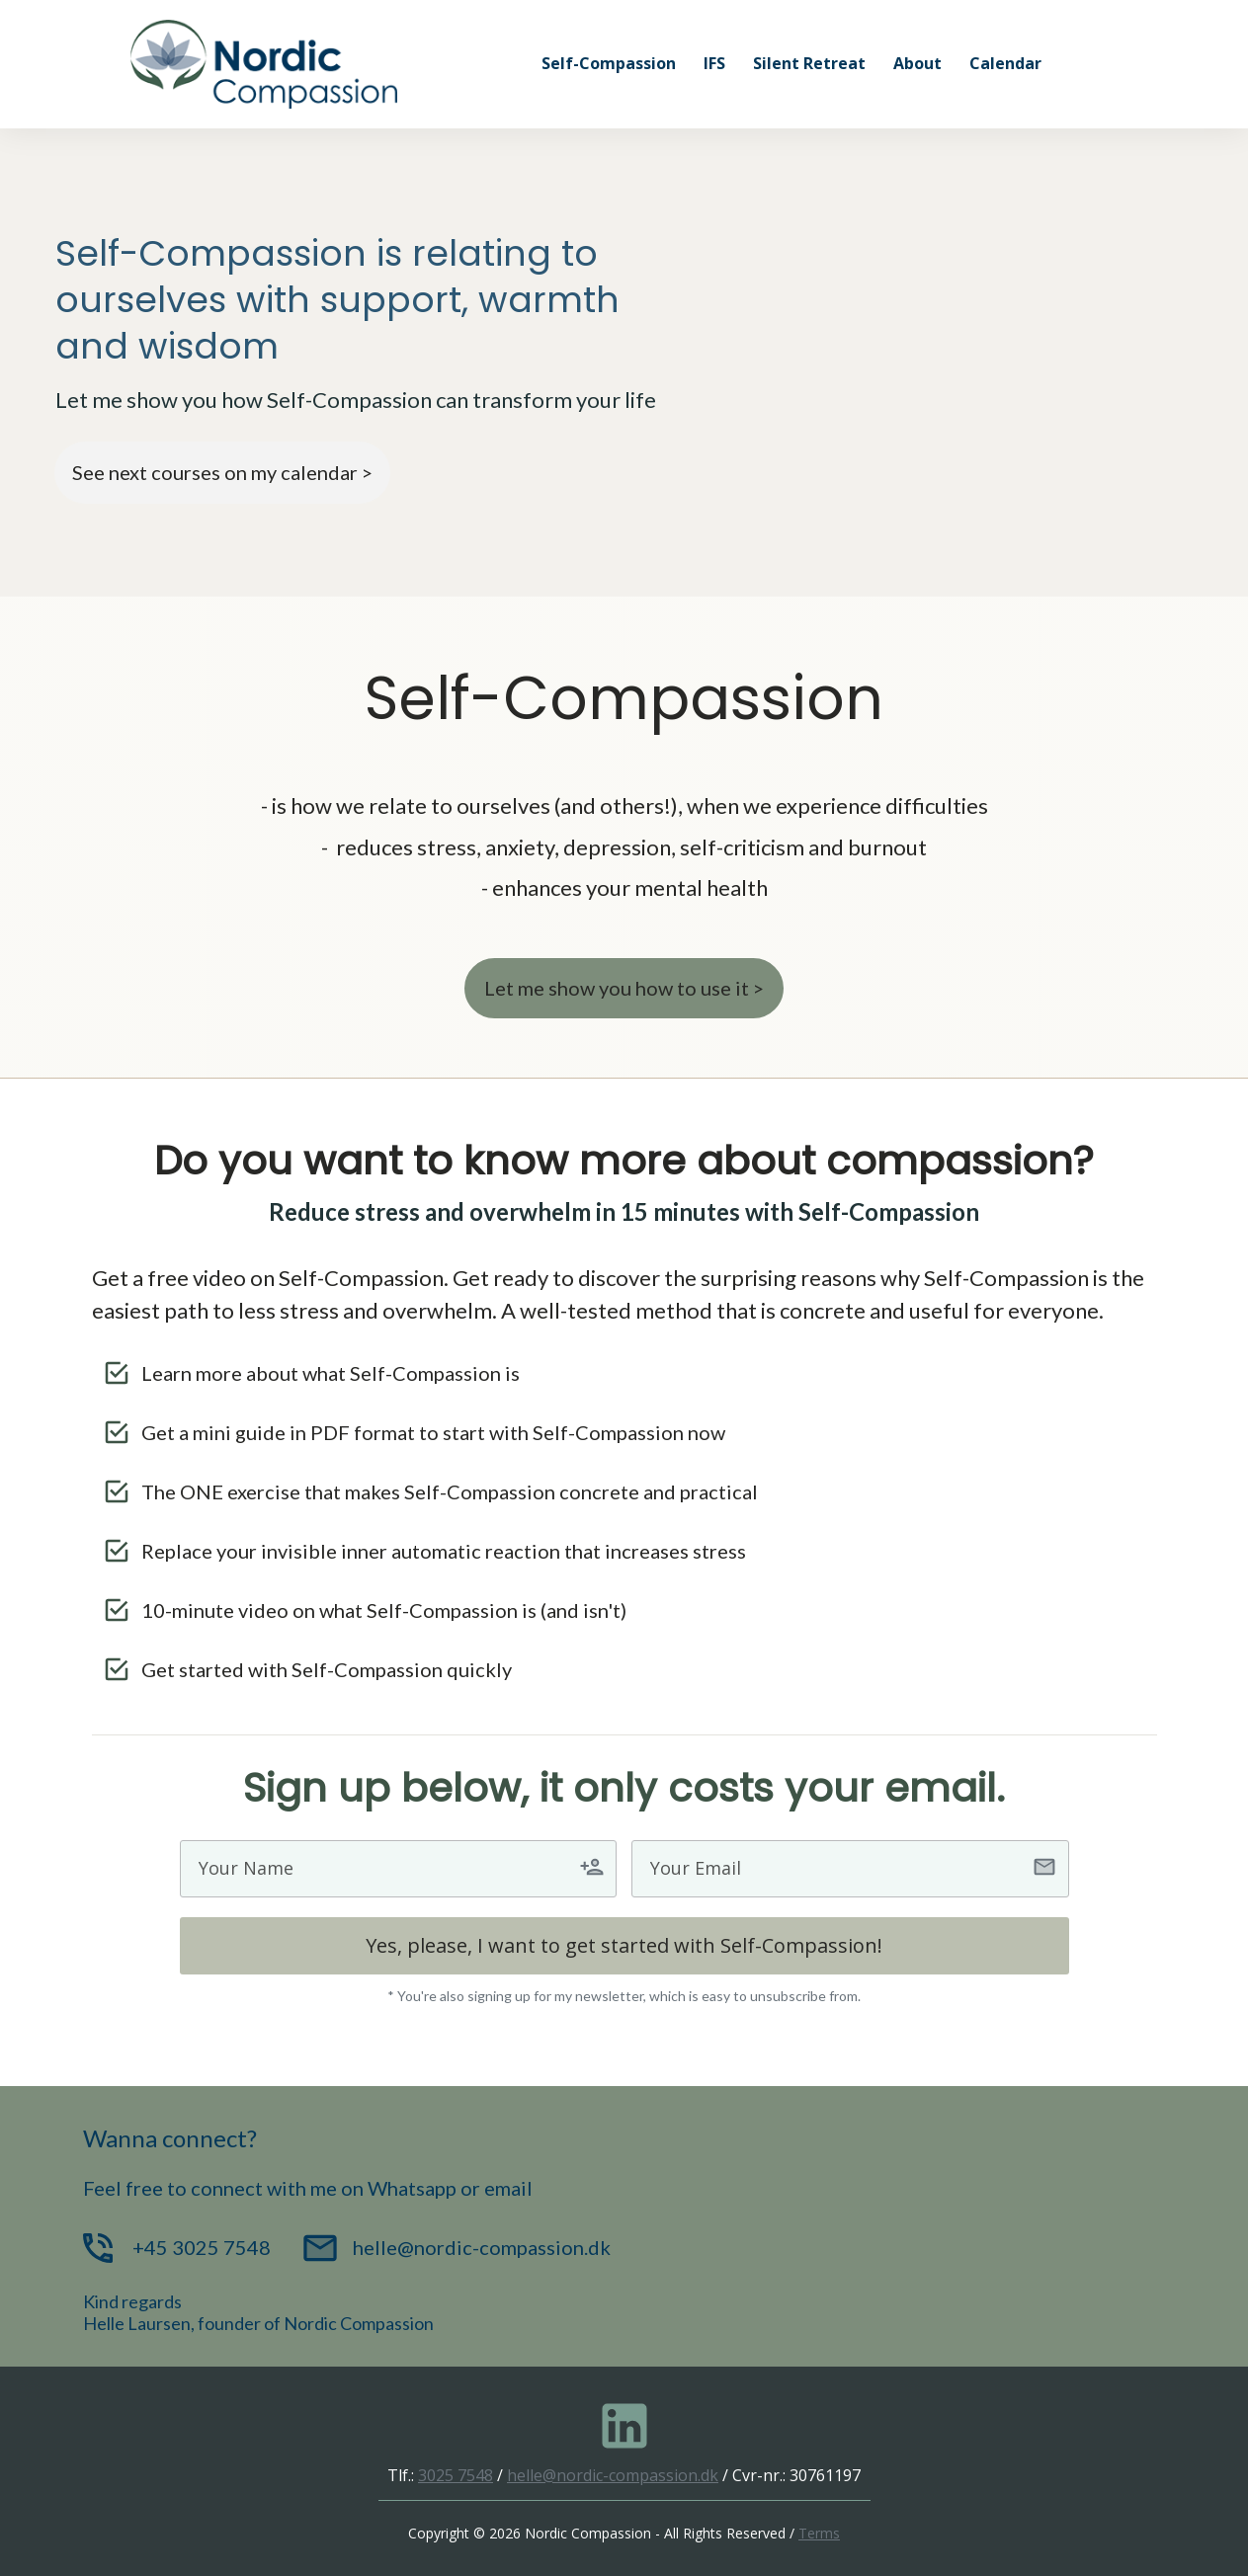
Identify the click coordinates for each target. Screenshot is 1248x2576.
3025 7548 (455, 2475)
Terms (819, 2533)
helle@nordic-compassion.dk (612, 2475)
